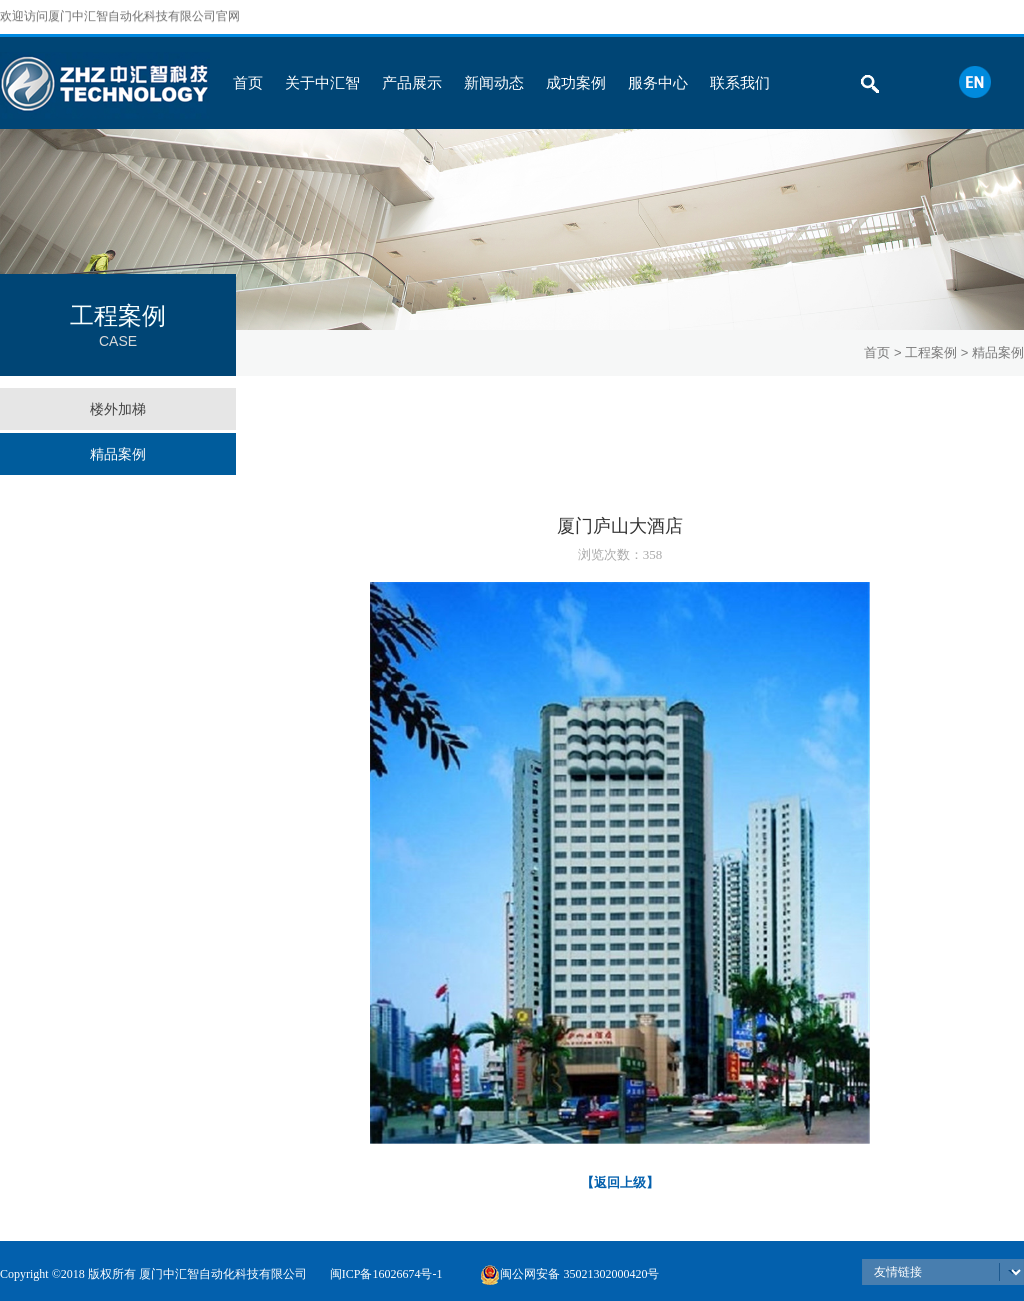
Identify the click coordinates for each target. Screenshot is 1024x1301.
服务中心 (658, 82)
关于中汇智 (322, 82)
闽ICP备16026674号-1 (386, 1274)
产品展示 (412, 82)
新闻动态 (494, 82)
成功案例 (576, 82)
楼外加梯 (118, 409)
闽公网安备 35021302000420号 (569, 1274)
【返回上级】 (620, 1182)
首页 (248, 82)
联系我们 (740, 82)
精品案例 (118, 454)
